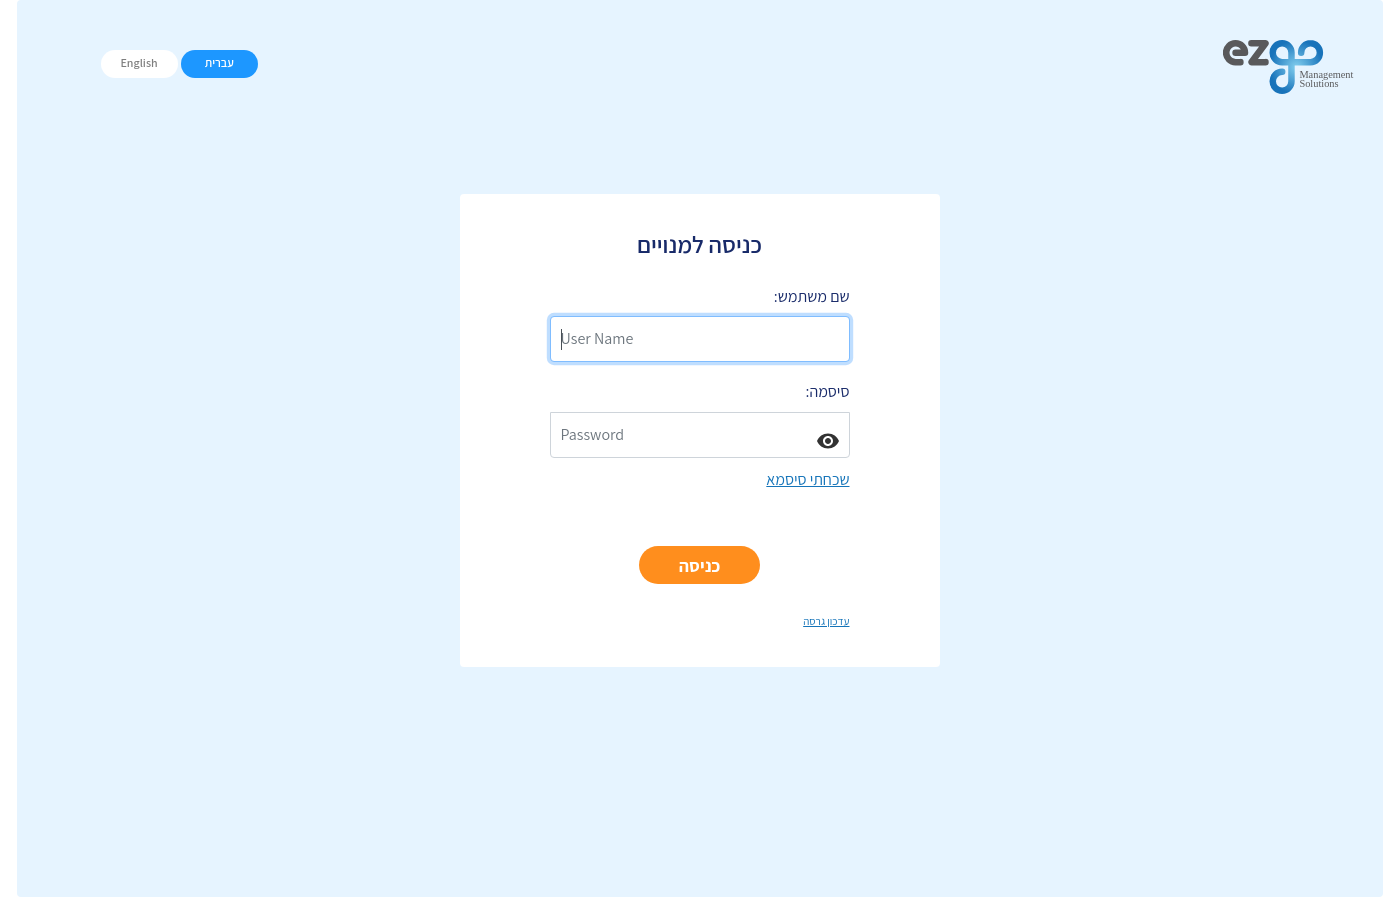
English (138, 62)
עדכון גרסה (826, 621)
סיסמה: (828, 391)
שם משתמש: (812, 296)
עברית (219, 62)
